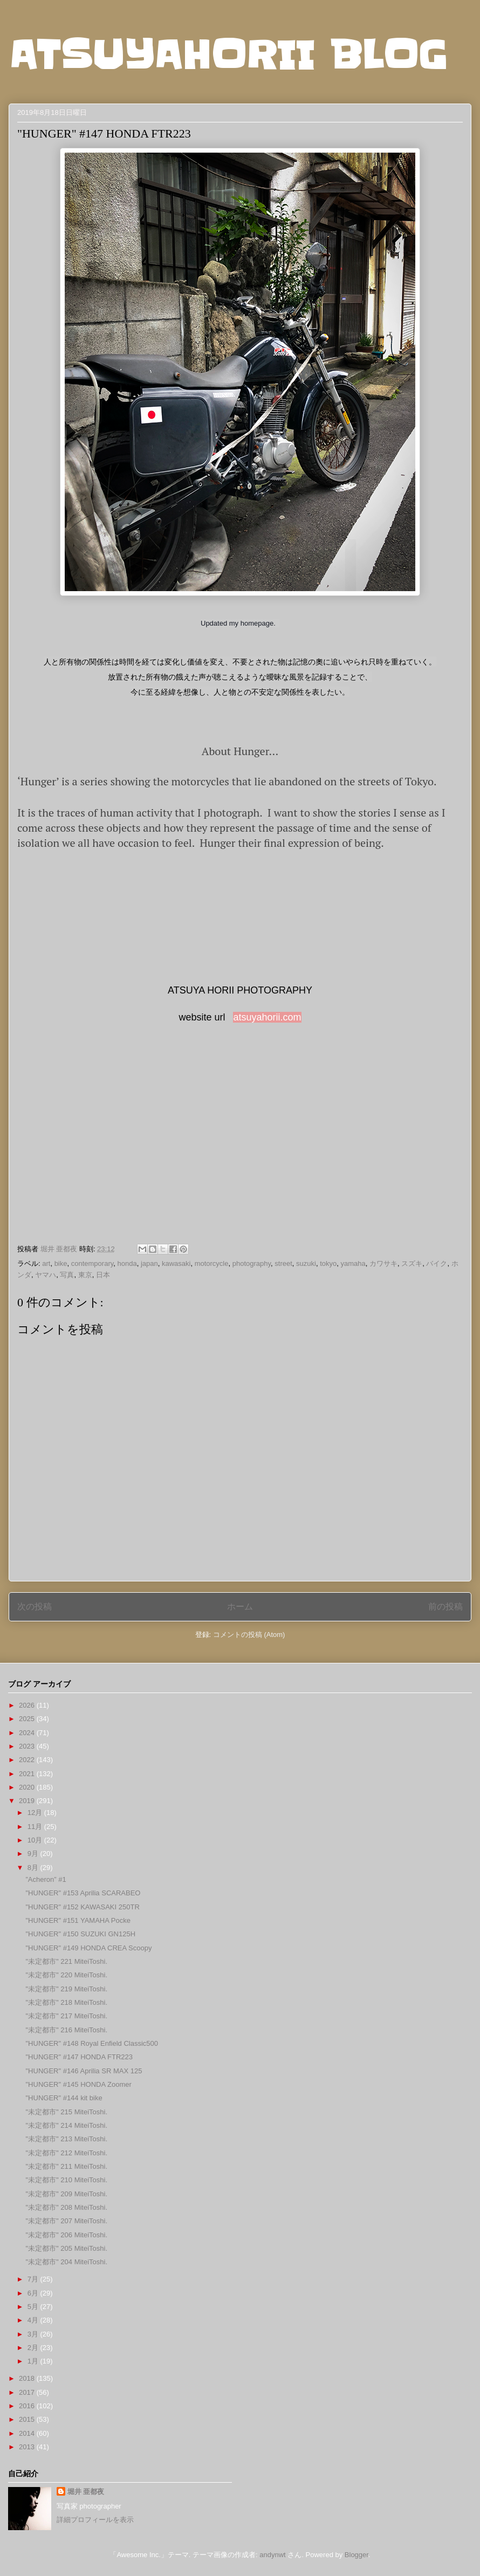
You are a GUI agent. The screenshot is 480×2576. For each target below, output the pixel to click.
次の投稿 (34, 1606)
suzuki (306, 1263)
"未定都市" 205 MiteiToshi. (66, 2248)
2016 (28, 2406)
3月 (34, 2334)
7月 (34, 2279)
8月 (34, 1868)
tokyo (328, 1263)
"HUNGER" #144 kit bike (63, 2098)
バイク (436, 1263)
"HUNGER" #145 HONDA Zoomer (78, 2084)
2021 (28, 1774)
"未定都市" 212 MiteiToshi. (66, 2153)
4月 (34, 2320)
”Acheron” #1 (45, 1879)
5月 (34, 2307)
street (283, 1263)
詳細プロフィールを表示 (95, 2520)
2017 (28, 2392)
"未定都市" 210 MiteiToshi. (66, 2180)
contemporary (92, 1263)
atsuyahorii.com (267, 1017)
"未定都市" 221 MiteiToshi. (66, 1961)
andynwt (272, 2555)
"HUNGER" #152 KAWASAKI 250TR (82, 1907)
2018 (28, 2378)
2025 (28, 1719)
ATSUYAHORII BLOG (228, 55)
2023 (28, 1746)
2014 (28, 2433)
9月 (34, 1853)
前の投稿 (445, 1606)
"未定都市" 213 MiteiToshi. (66, 2139)
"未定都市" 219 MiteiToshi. (66, 1989)
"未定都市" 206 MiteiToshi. (66, 2235)
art (46, 1263)
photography (251, 1263)
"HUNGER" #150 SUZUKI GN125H (80, 1934)
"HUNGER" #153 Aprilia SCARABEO (82, 1893)
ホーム (240, 1606)
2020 (28, 1787)
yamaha (352, 1263)
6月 (34, 2293)
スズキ (411, 1263)
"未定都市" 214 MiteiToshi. (66, 2125)
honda (126, 1263)
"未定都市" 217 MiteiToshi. (66, 2016)
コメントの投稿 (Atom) (249, 1634)
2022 (28, 1760)
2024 (28, 1733)
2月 (34, 2348)
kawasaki (176, 1263)
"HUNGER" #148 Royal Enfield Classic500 (91, 2043)
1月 (34, 2361)
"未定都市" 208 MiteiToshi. (66, 2207)
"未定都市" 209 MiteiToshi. (66, 2194)
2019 (28, 1801)
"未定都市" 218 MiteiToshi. (66, 2002)
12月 (36, 1812)
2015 (28, 2419)
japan (149, 1263)
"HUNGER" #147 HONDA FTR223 (79, 2057)
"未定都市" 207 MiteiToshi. (66, 2221)
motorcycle (212, 1263)
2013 (28, 2447)
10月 (36, 1840)
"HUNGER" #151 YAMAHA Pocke (77, 1920)
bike (60, 1263)
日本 (103, 1275)
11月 (36, 1827)
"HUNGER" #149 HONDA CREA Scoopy (88, 1948)
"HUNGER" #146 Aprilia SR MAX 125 (83, 2071)
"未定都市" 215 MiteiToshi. (66, 2112)
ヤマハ (45, 1275)
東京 (85, 1275)
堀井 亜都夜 (86, 2492)
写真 (67, 1275)
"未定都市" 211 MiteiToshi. (66, 2166)
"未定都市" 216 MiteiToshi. (66, 2030)
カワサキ (383, 1263)
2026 (28, 1705)
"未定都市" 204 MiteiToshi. (66, 2262)
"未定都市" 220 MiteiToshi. (66, 1975)
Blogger (356, 2555)
